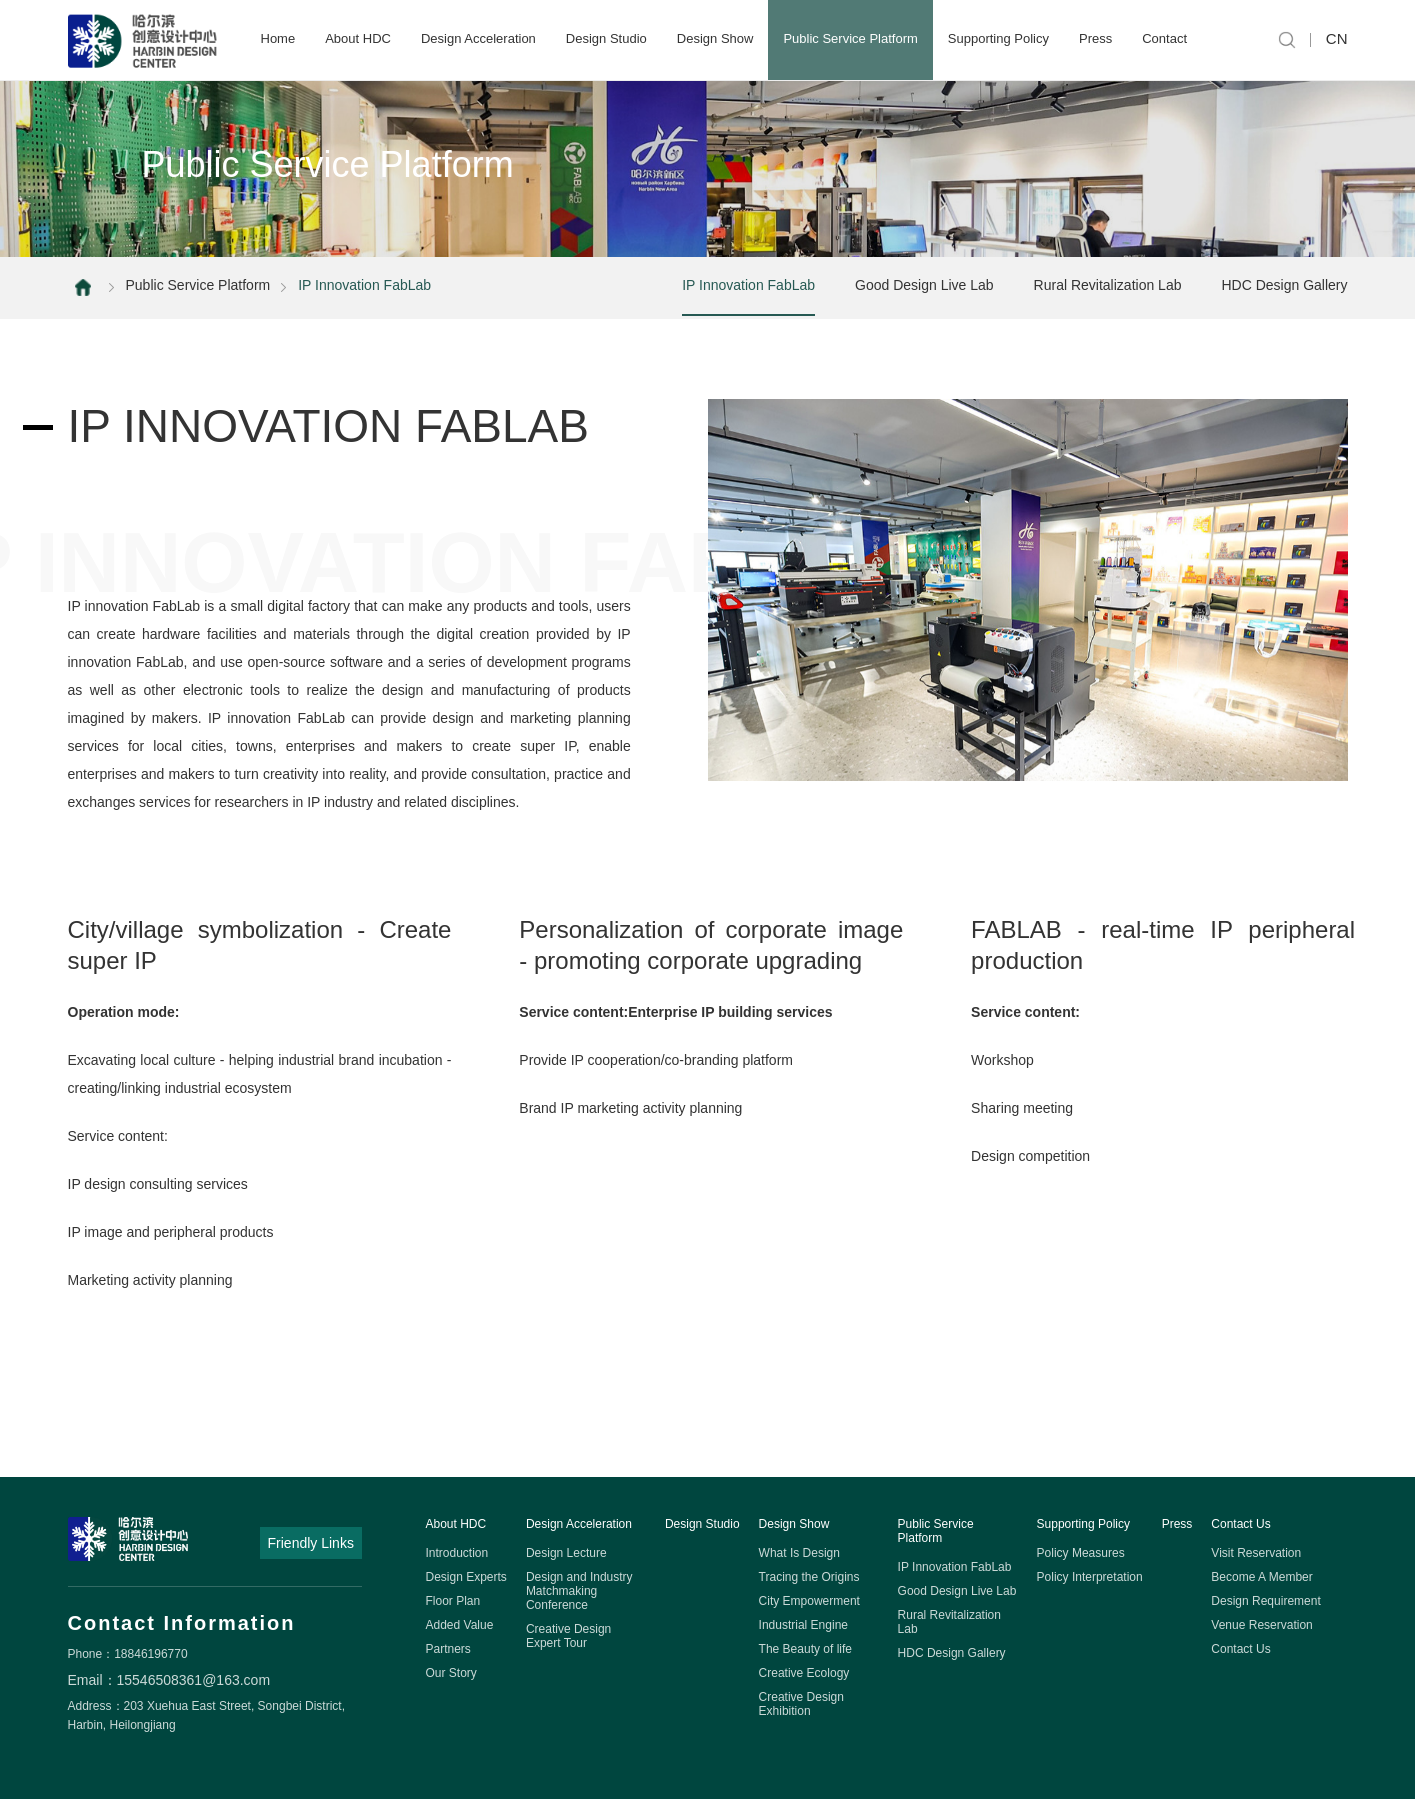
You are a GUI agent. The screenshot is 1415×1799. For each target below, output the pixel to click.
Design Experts (466, 1577)
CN (1337, 38)
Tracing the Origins (809, 1577)
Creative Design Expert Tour (568, 1636)
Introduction (457, 1553)
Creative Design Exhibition (801, 1704)
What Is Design (799, 1553)
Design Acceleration (478, 38)
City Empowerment (809, 1601)
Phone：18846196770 (128, 1654)
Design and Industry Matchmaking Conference (579, 1591)
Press (1095, 38)
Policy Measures (1081, 1553)
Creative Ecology (804, 1673)
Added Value (460, 1625)
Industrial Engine (803, 1625)
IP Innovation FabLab (748, 285)
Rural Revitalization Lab (1108, 285)
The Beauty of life (805, 1649)
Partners (448, 1649)
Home (278, 38)
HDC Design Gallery (1284, 285)
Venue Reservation (1261, 1625)
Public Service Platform (850, 38)
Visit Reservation (1256, 1553)
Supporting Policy (998, 38)
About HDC (358, 38)
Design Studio (606, 38)
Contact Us (1240, 1524)
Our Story (451, 1673)
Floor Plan (453, 1601)
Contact (1164, 38)
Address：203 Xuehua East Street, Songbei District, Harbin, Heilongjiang (206, 1715)
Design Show (715, 38)
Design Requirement (1265, 1601)
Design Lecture (566, 1553)
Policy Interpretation (1090, 1577)
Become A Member (1261, 1577)
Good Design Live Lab (924, 285)
